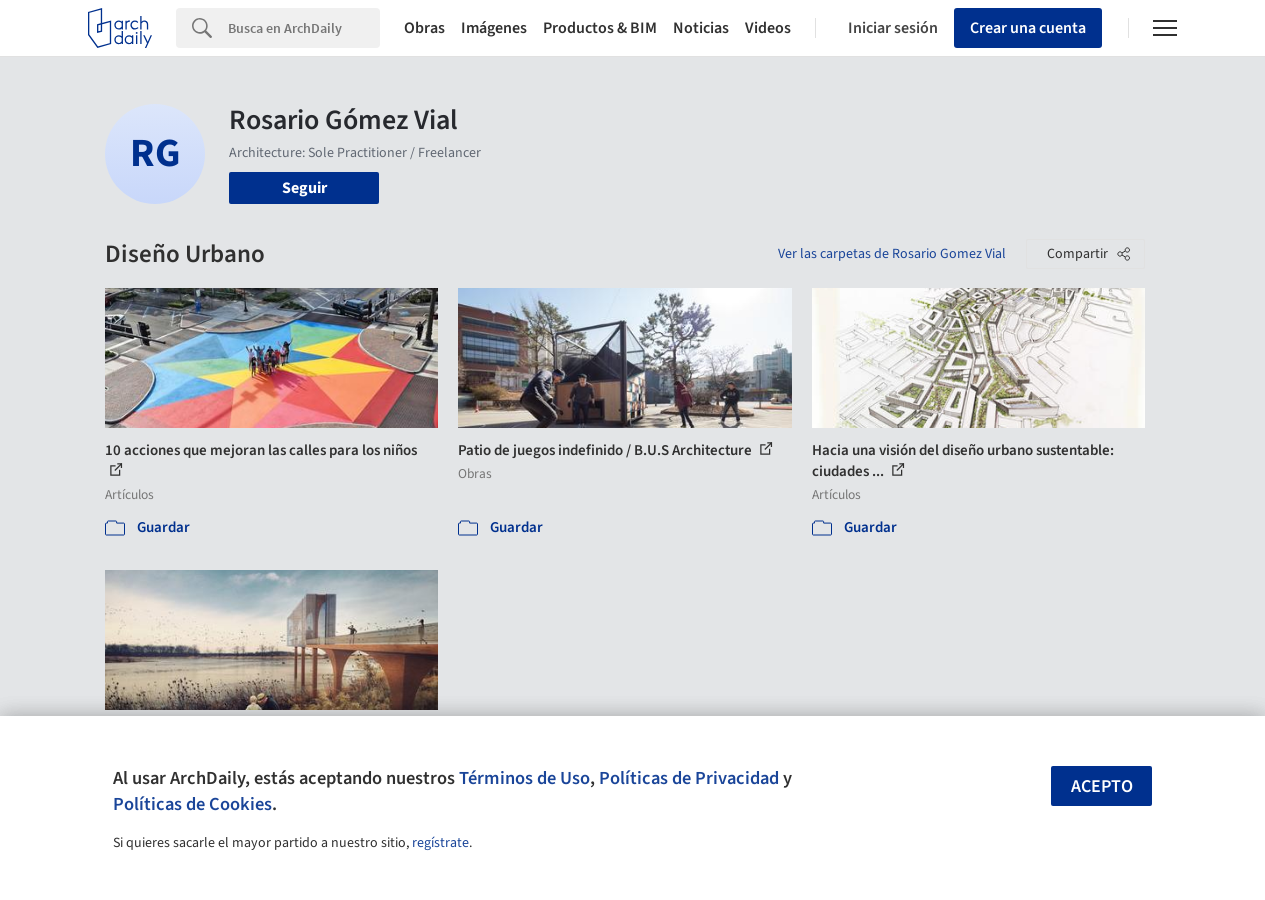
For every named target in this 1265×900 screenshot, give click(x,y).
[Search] (304, 28)
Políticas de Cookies (192, 804)
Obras (424, 28)
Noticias (701, 28)
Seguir (304, 188)
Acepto (1102, 786)
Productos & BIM (600, 28)
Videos (768, 28)
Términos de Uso (524, 778)
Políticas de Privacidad (689, 778)
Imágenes (494, 28)
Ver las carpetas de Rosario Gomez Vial (892, 254)
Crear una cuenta (1028, 28)
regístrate (440, 843)
